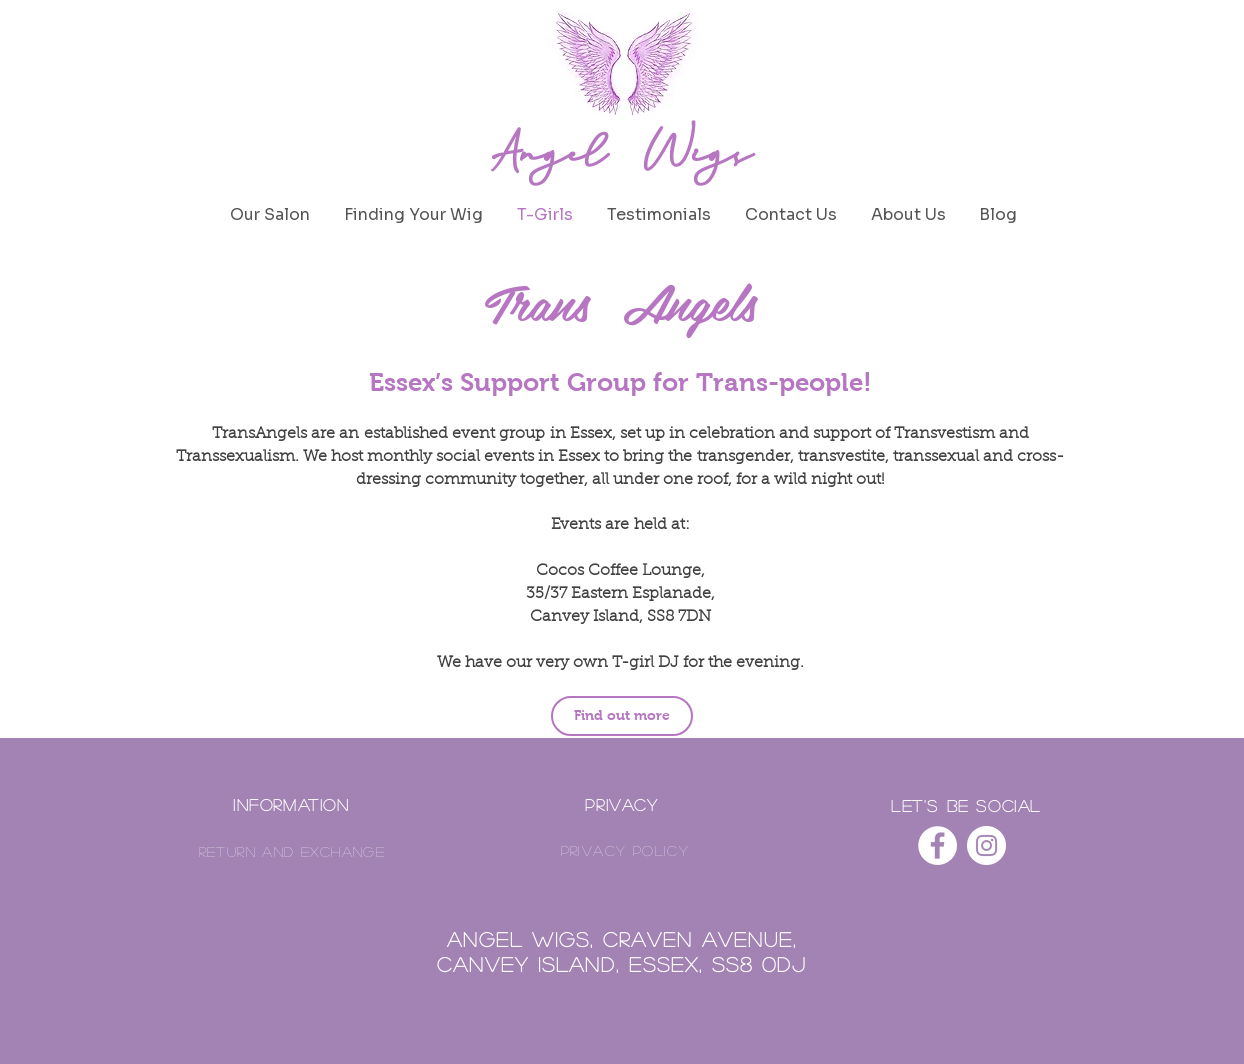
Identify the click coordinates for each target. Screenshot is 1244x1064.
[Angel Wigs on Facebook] (937, 845)
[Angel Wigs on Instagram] (986, 845)
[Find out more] (622, 716)
